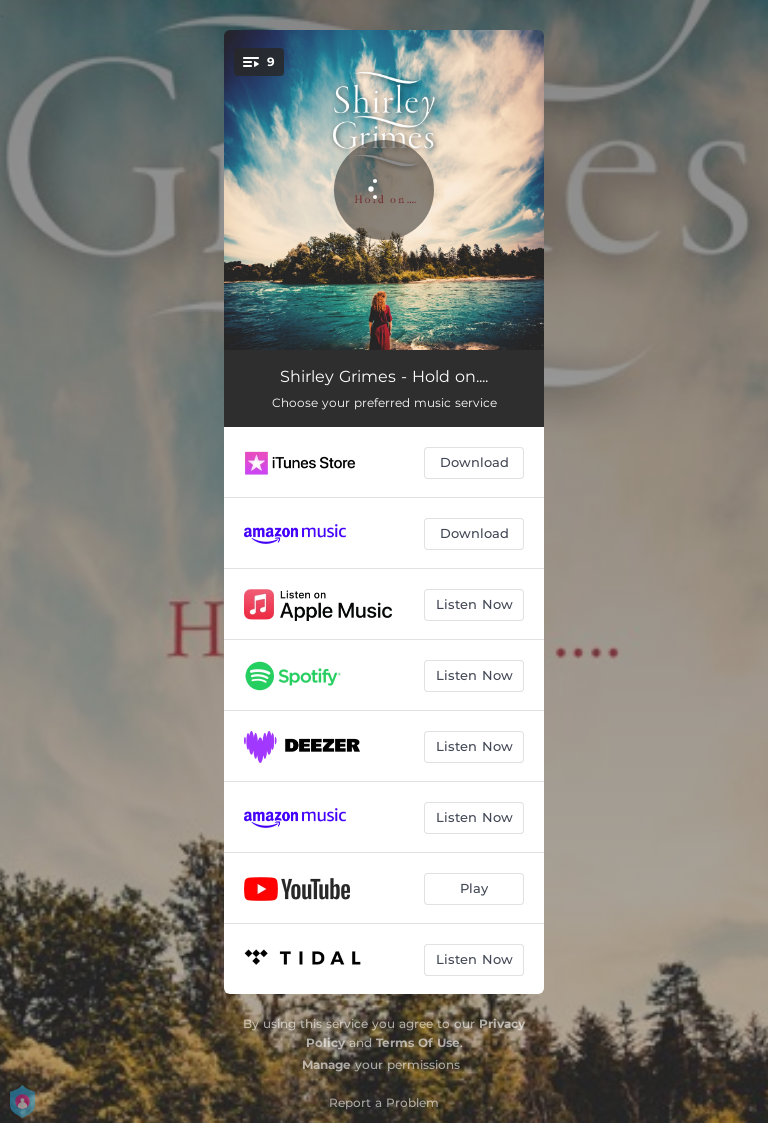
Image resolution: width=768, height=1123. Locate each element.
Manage (326, 1064)
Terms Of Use (418, 1042)
